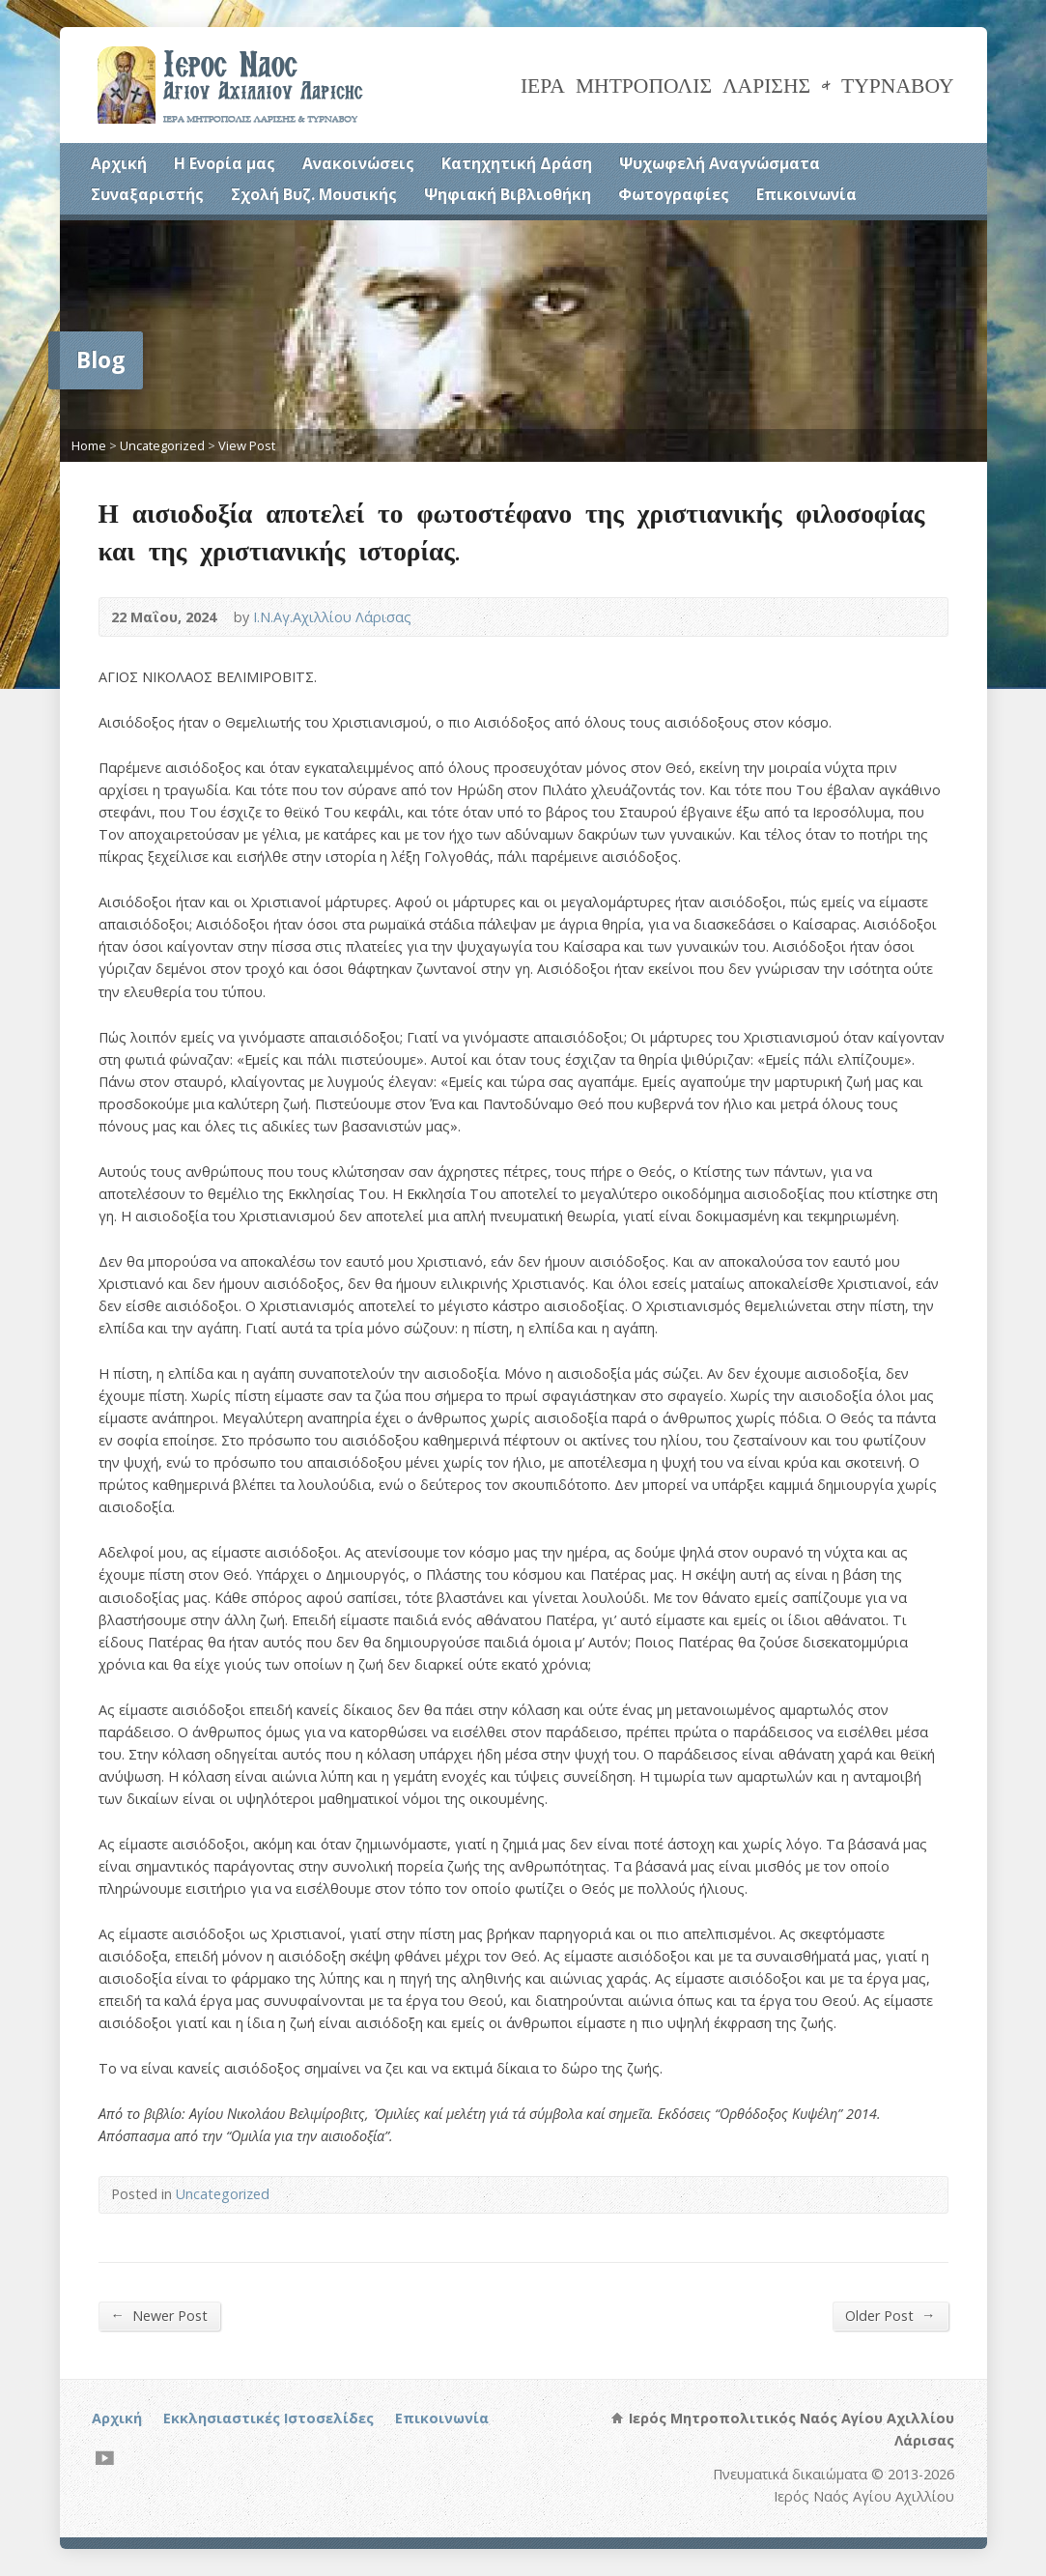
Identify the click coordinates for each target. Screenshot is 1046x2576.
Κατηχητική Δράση (516, 163)
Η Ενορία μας (224, 163)
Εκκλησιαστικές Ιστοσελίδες (268, 2418)
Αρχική (119, 163)
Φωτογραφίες (673, 194)
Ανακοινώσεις (358, 163)
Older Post (890, 2315)
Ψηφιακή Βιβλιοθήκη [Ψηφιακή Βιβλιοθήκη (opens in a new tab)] (507, 194)
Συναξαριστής (147, 194)
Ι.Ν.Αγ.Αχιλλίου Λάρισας (332, 617)
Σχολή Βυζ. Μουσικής (314, 194)
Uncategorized (162, 445)
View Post (246, 445)
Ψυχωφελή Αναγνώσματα (719, 163)
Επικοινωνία (806, 194)
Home (88, 445)
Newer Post (159, 2315)
